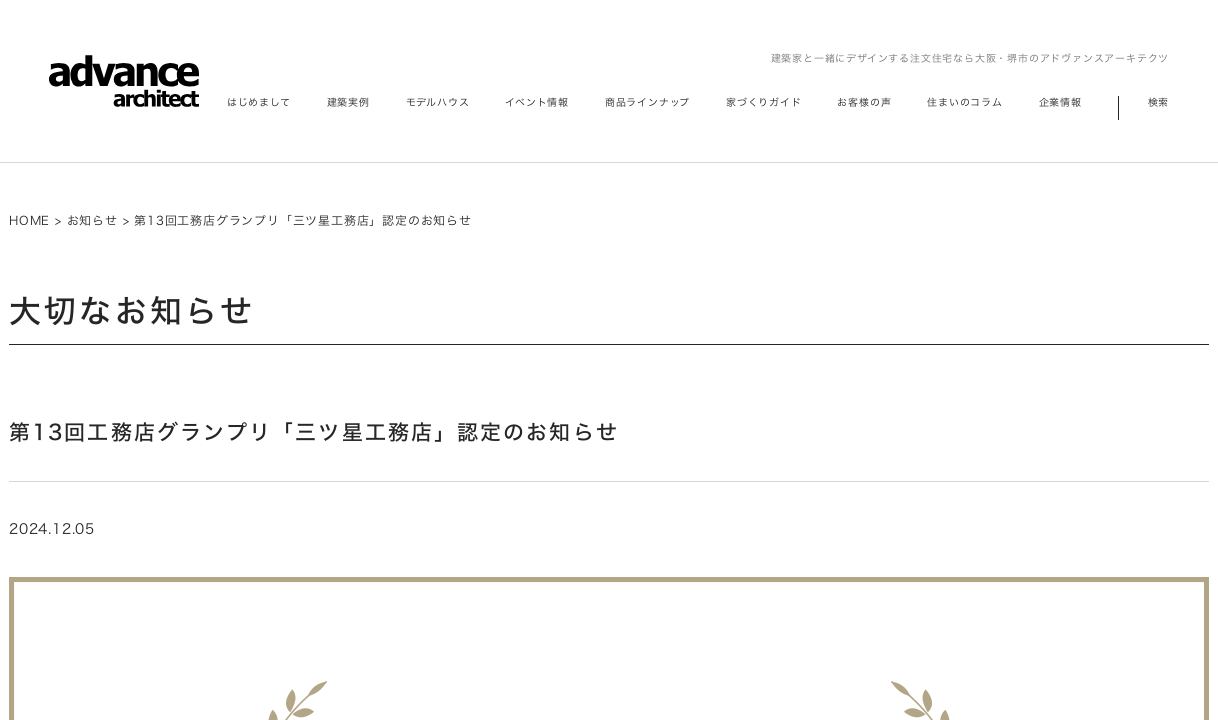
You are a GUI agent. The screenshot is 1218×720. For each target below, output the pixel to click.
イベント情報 (537, 102)
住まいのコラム (965, 102)
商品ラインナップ (647, 102)
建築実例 (348, 102)
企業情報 (1060, 102)
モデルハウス (438, 102)
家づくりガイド (764, 102)
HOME (29, 220)
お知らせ (92, 220)
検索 (1159, 102)
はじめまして (259, 102)
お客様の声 (864, 102)
